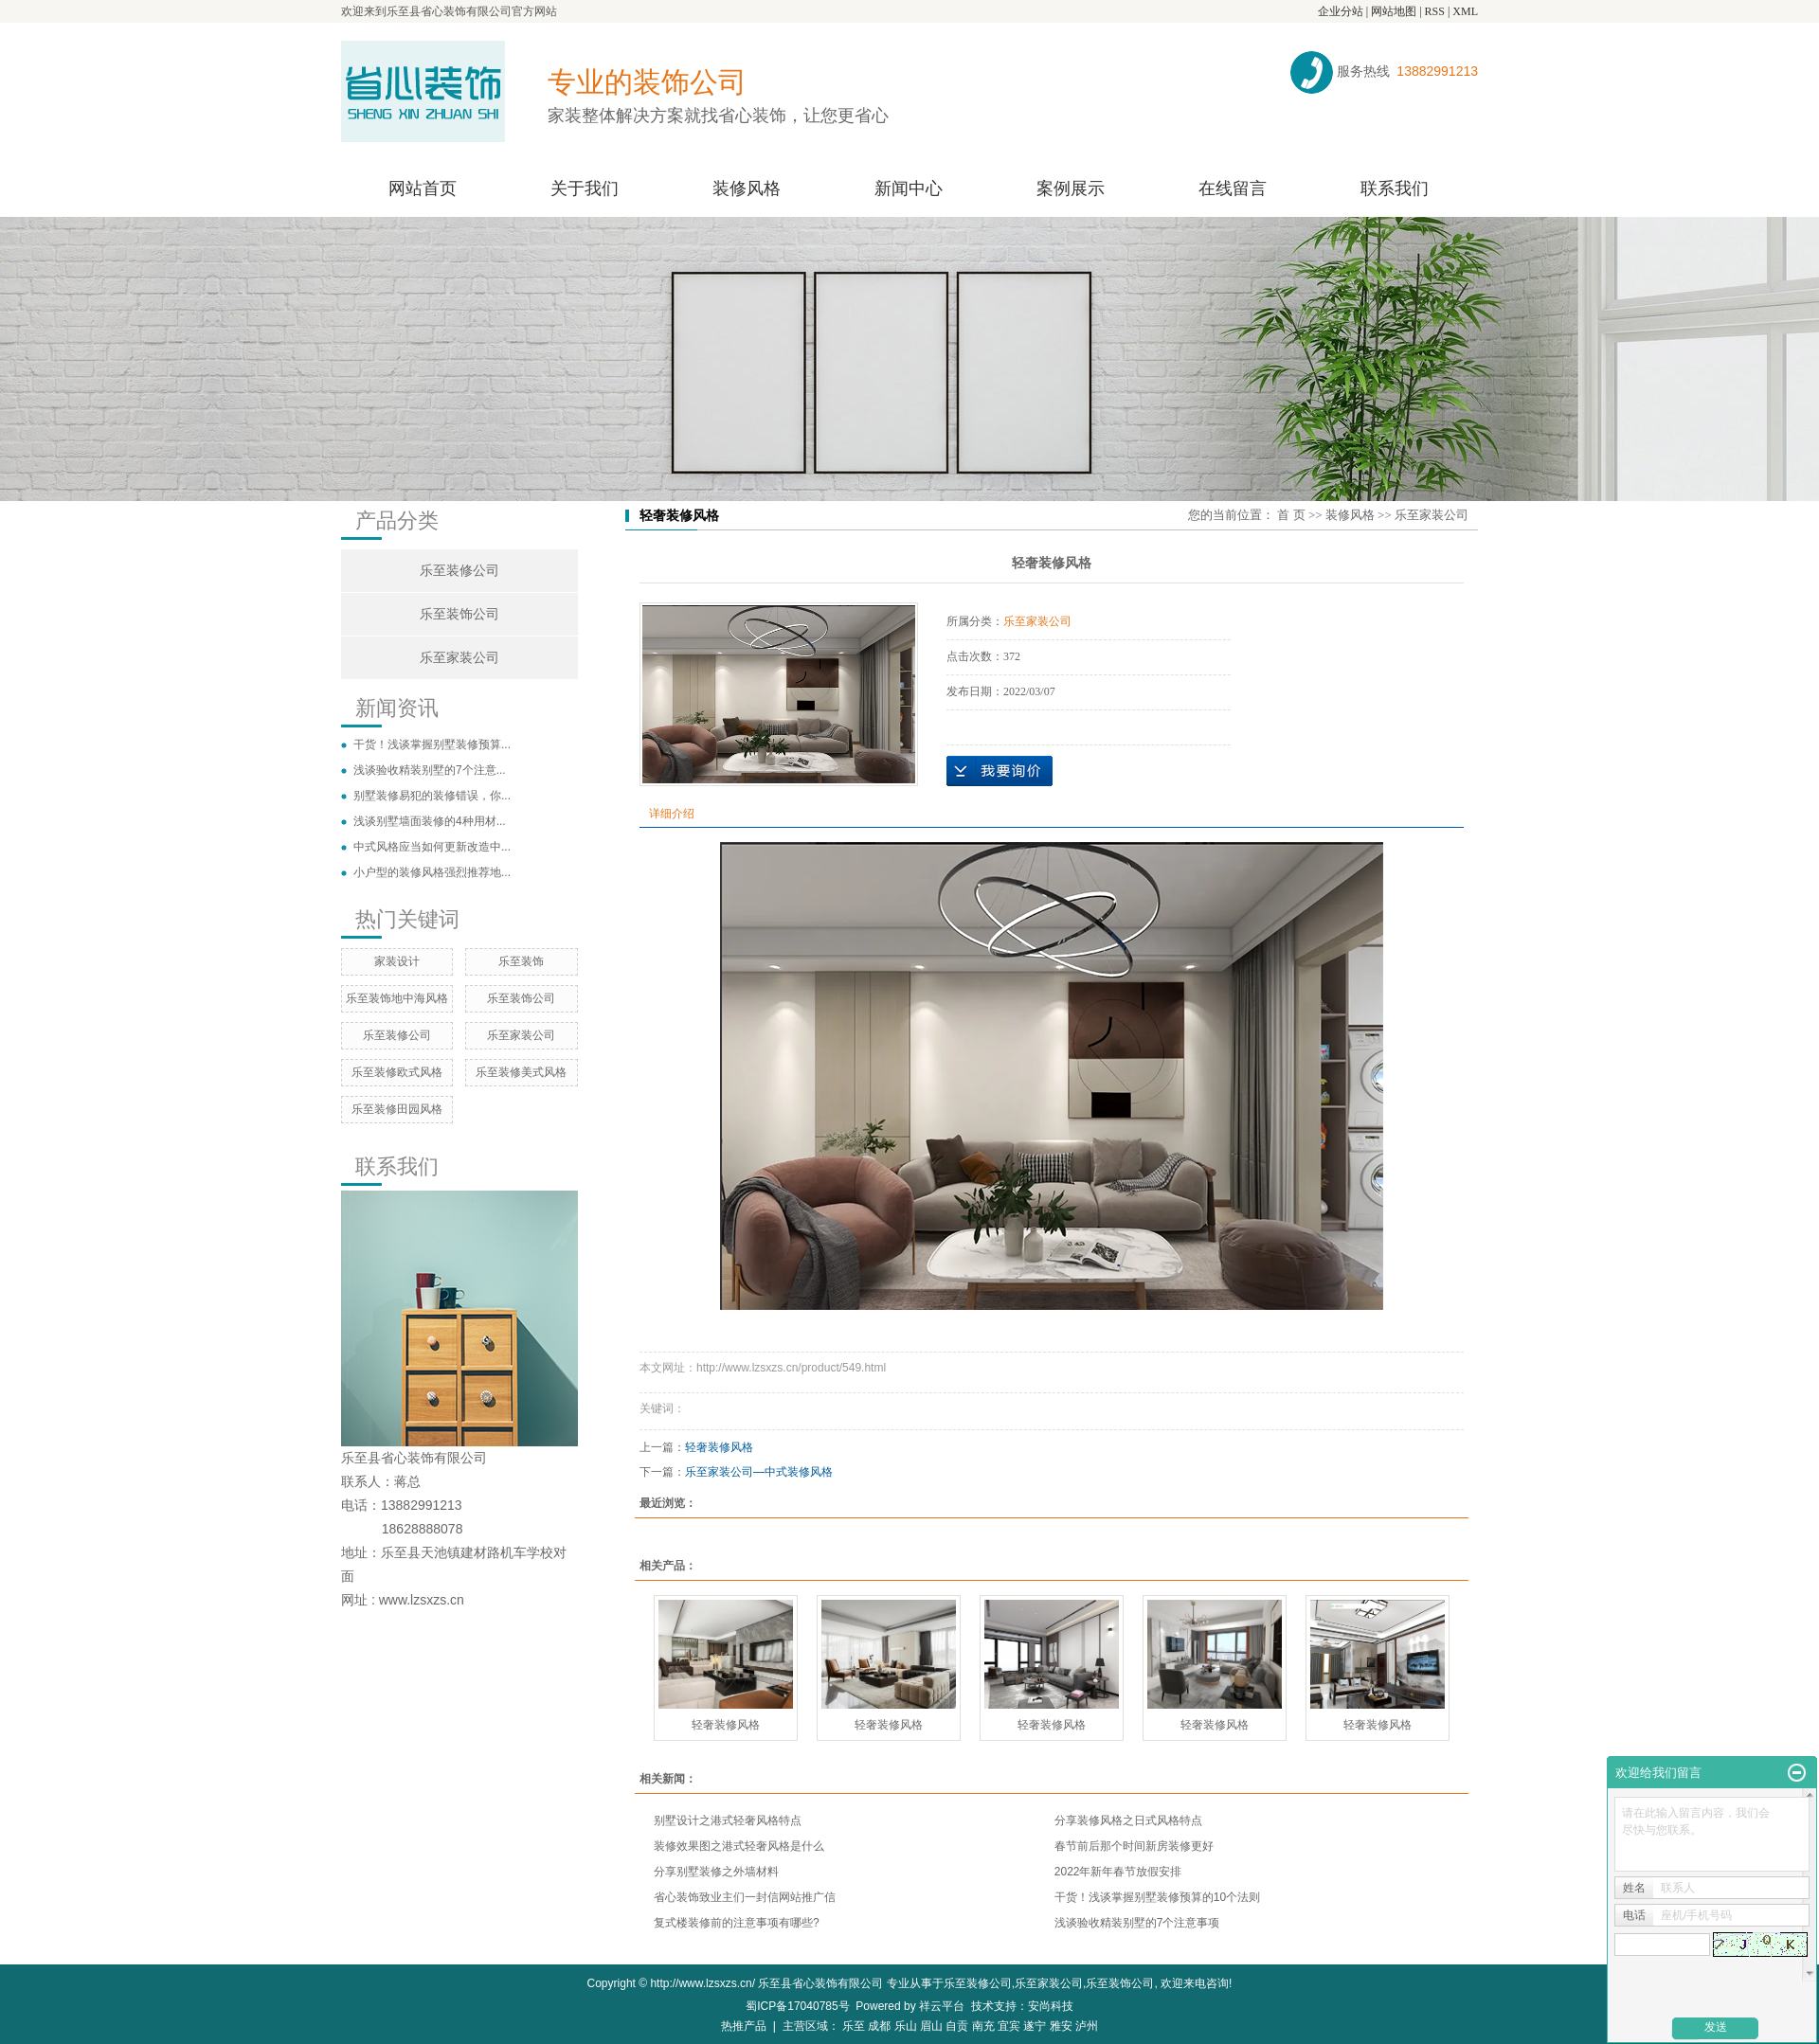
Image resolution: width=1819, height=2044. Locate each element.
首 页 (1291, 515)
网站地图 (1393, 11)
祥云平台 (941, 2006)
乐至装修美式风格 (521, 1072)
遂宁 (1034, 2026)
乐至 (853, 2026)
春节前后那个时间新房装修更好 (1134, 1846)
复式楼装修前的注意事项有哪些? (736, 1922)
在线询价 (999, 771)
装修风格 (746, 188)
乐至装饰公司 (459, 614)
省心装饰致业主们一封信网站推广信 (745, 1897)
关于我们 (584, 188)
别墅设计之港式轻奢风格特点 (727, 1820)
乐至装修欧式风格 (396, 1072)
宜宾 (1009, 2026)
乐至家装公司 (459, 658)
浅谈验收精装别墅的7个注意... (429, 770)
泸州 (1086, 2026)
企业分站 (1340, 11)
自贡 (957, 2026)
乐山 (905, 2026)
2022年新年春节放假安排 (1118, 1871)
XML (1465, 11)
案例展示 (1070, 188)
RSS (1435, 11)
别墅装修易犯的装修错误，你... (432, 795)
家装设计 (397, 961)
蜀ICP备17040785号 (797, 2006)
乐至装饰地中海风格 (397, 998)
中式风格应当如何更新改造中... (432, 846)
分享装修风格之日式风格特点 (1128, 1820)
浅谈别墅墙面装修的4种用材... (429, 821)
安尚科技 (1050, 2006)
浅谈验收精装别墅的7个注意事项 (1137, 1922)
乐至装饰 (521, 961)
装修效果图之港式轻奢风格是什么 (739, 1846)
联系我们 (1394, 188)
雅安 (1061, 2026)
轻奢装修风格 (719, 1447)
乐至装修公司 (459, 571)
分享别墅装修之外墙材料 (716, 1871)
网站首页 (422, 188)
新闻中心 (908, 188)
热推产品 (743, 2026)
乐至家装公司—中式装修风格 (759, 1472)
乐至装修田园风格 (396, 1109)
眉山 (931, 2026)
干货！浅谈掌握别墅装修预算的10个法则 (1157, 1897)
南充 (983, 2026)
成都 (879, 2026)
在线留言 (1232, 188)
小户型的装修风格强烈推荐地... (432, 872)
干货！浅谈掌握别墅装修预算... (432, 744)
